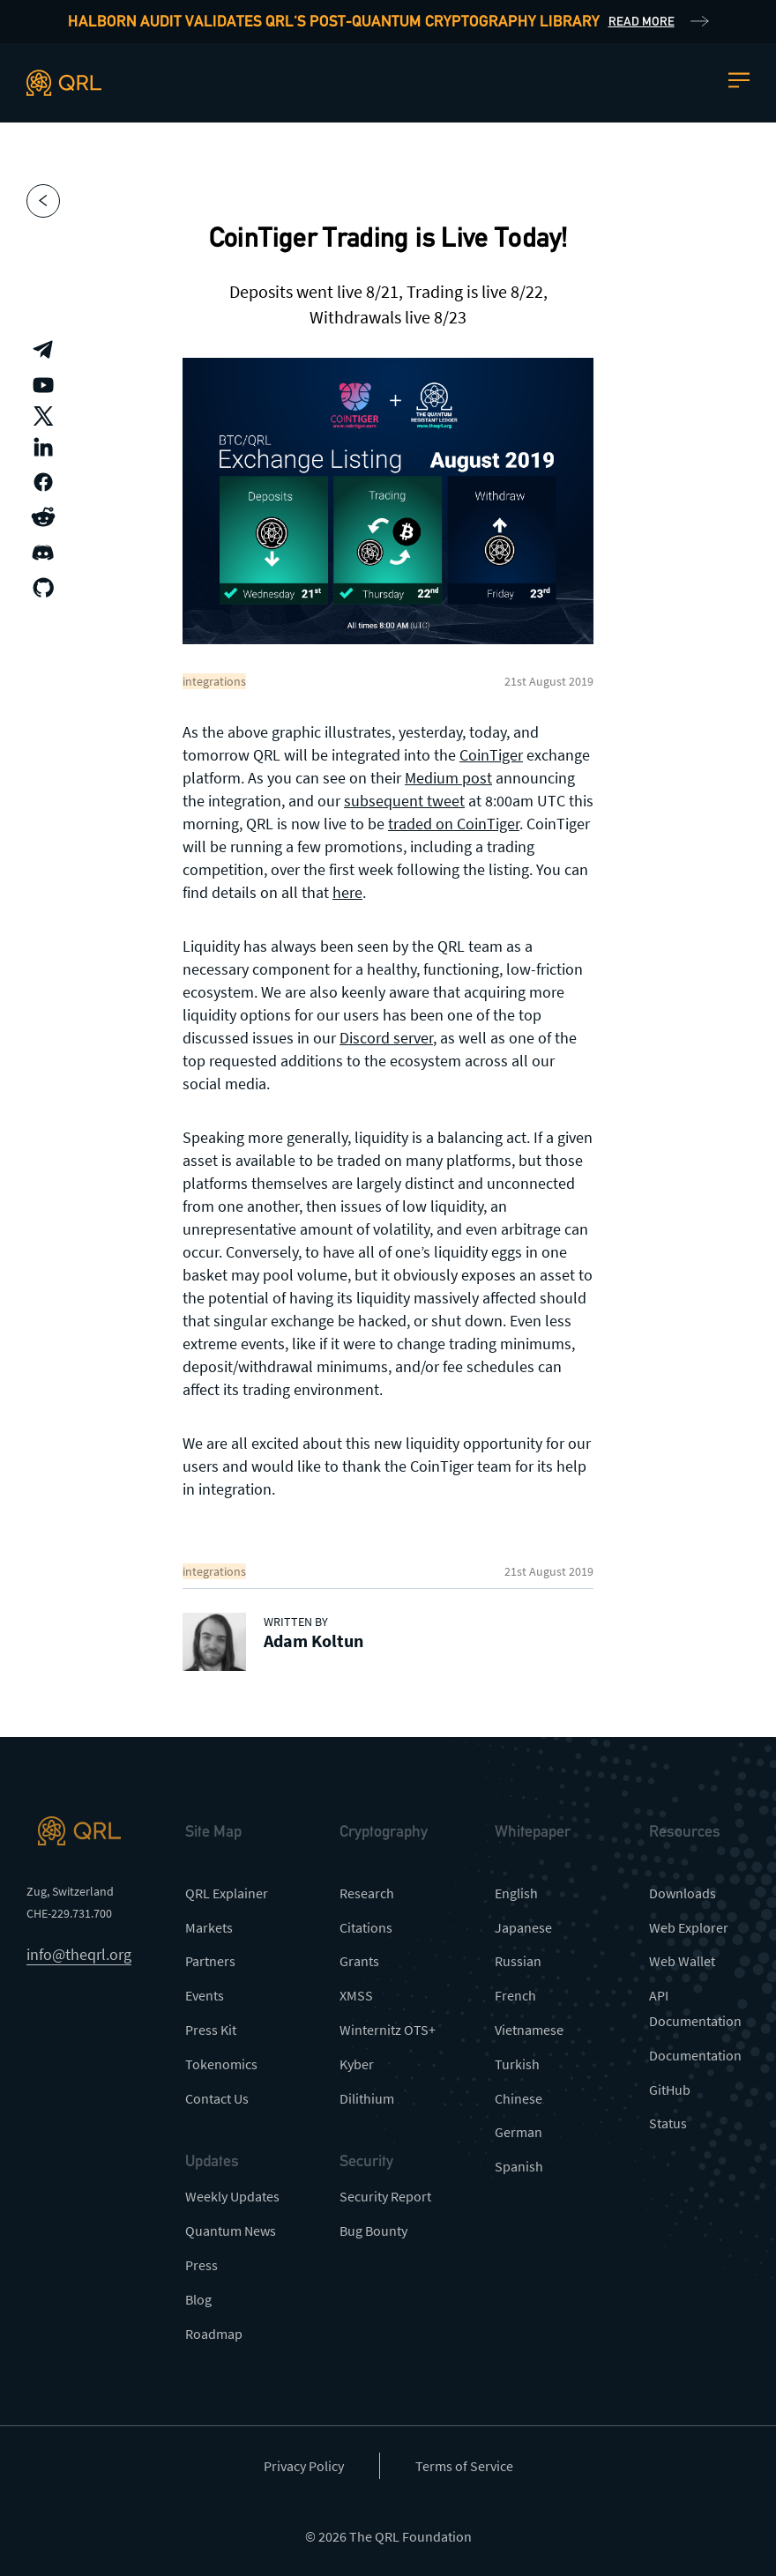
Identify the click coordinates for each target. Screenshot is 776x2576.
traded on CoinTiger (453, 823)
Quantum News (230, 2230)
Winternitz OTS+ (388, 2029)
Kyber (357, 2064)
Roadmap (213, 2333)
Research (367, 1893)
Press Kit (210, 2029)
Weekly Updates (232, 2196)
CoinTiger (491, 755)
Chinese (518, 2098)
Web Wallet (682, 1961)
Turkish (517, 2064)
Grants (359, 1961)
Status (668, 2123)
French (515, 1995)
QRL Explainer (226, 1893)
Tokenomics (221, 2064)
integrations (214, 681)
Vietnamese (529, 2029)
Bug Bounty (373, 2230)
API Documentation (695, 2008)
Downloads (682, 1893)
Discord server (386, 1038)
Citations (366, 1927)
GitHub (669, 2089)
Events (204, 1995)
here (347, 892)
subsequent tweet (404, 801)
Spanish (519, 2166)
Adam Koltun (313, 1640)
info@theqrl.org (78, 1954)
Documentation (695, 2055)
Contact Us (217, 2098)
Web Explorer (688, 1927)
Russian (518, 1961)
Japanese (523, 1927)
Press (201, 2265)
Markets (209, 1927)
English (516, 1893)
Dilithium (367, 2098)
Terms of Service (464, 2466)
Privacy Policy (304, 2466)
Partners (210, 1961)
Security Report (385, 2196)
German (518, 2132)
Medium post (448, 778)
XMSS (356, 1995)
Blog (198, 2299)
